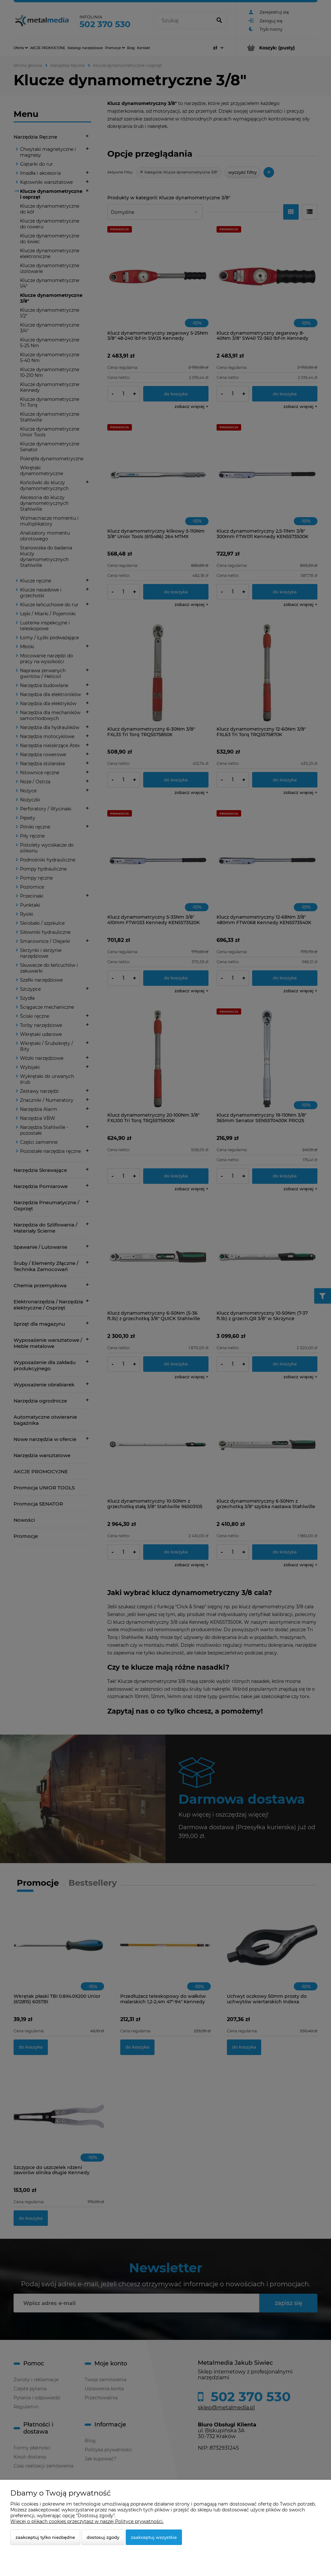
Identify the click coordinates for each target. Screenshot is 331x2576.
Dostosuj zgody (103, 2537)
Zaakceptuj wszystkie (154, 2537)
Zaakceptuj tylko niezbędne (45, 2537)
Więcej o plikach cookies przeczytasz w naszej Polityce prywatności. (87, 2521)
